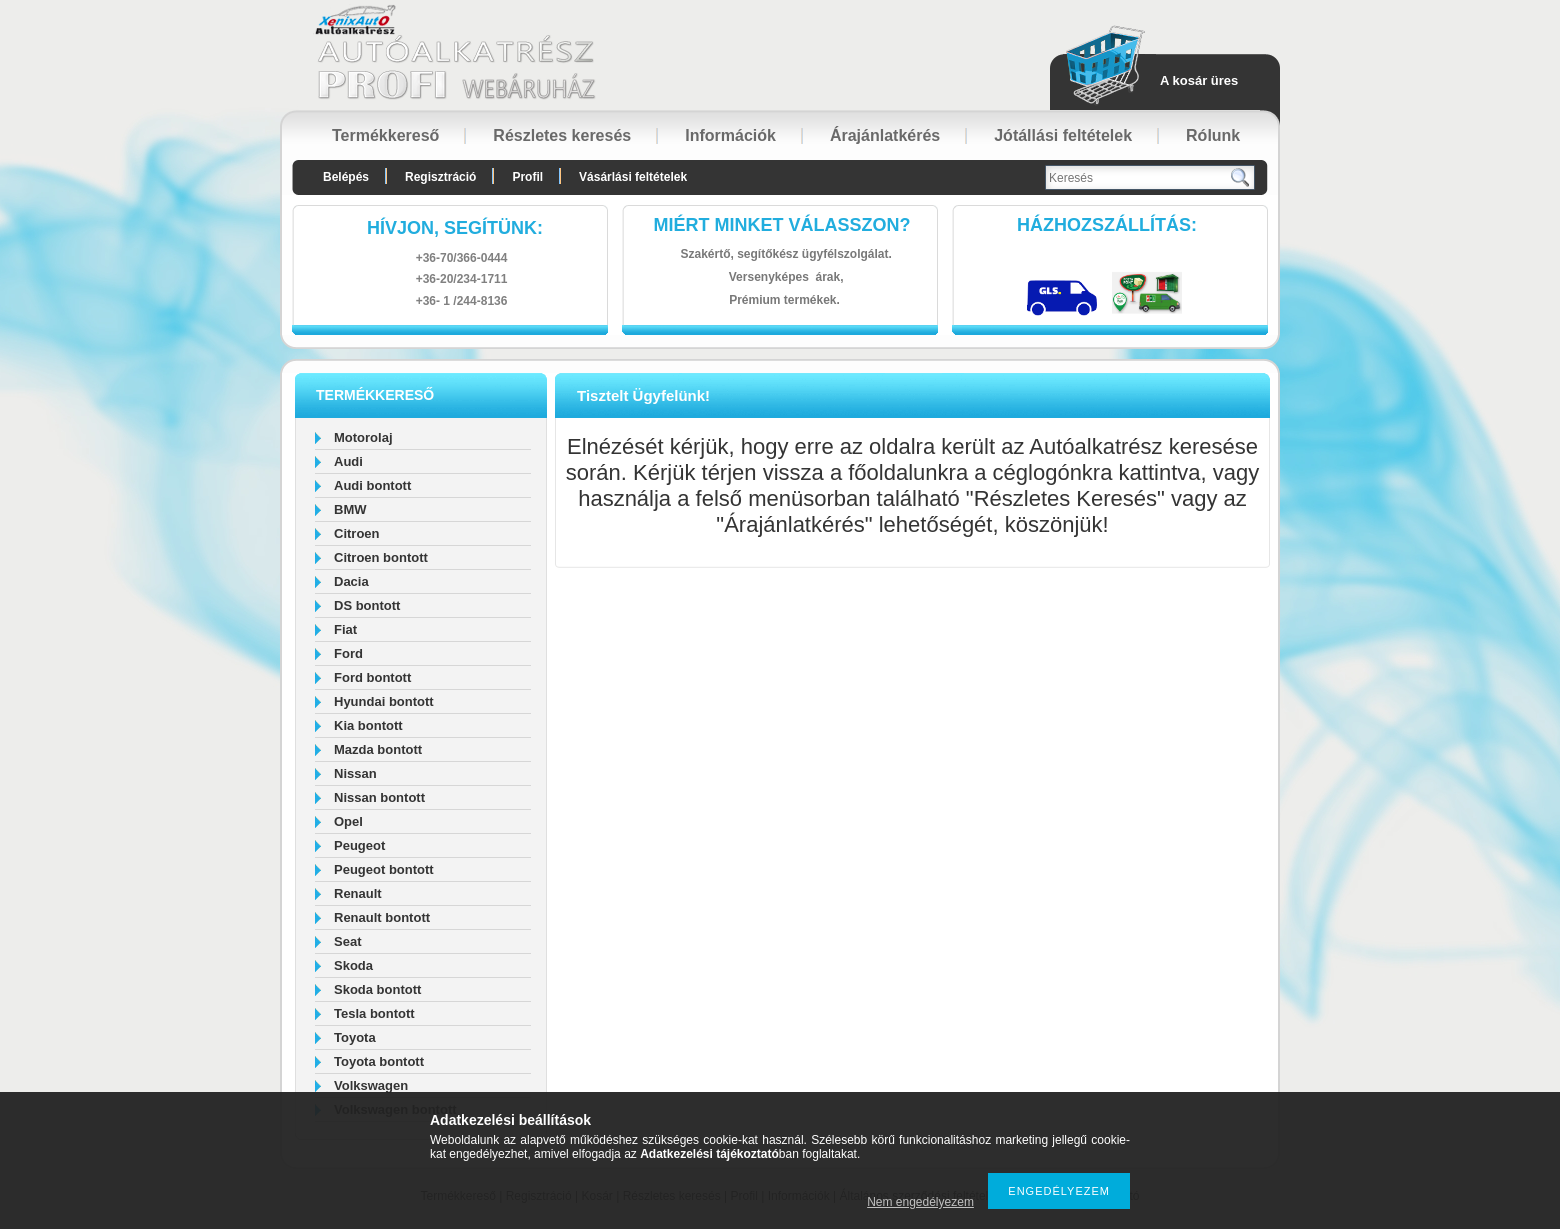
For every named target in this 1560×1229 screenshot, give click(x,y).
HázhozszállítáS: (1107, 225)
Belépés (346, 177)
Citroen (357, 533)
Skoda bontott (377, 989)
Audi (348, 461)
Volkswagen (371, 1085)
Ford (348, 653)
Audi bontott (372, 485)
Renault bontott (382, 917)
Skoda (353, 965)
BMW (350, 509)
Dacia (351, 581)
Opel (348, 821)
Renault (358, 893)
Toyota (355, 1037)
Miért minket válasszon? (782, 225)
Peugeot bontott (384, 869)
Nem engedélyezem (920, 1202)
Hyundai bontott (384, 701)
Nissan (355, 773)
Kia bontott (368, 725)
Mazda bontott (378, 749)
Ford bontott (372, 677)
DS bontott (367, 605)
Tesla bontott (374, 1013)
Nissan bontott (379, 797)
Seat (347, 941)
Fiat (345, 629)
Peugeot (359, 845)
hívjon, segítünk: (455, 228)
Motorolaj (363, 437)
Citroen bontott (381, 557)
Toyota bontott (379, 1061)
